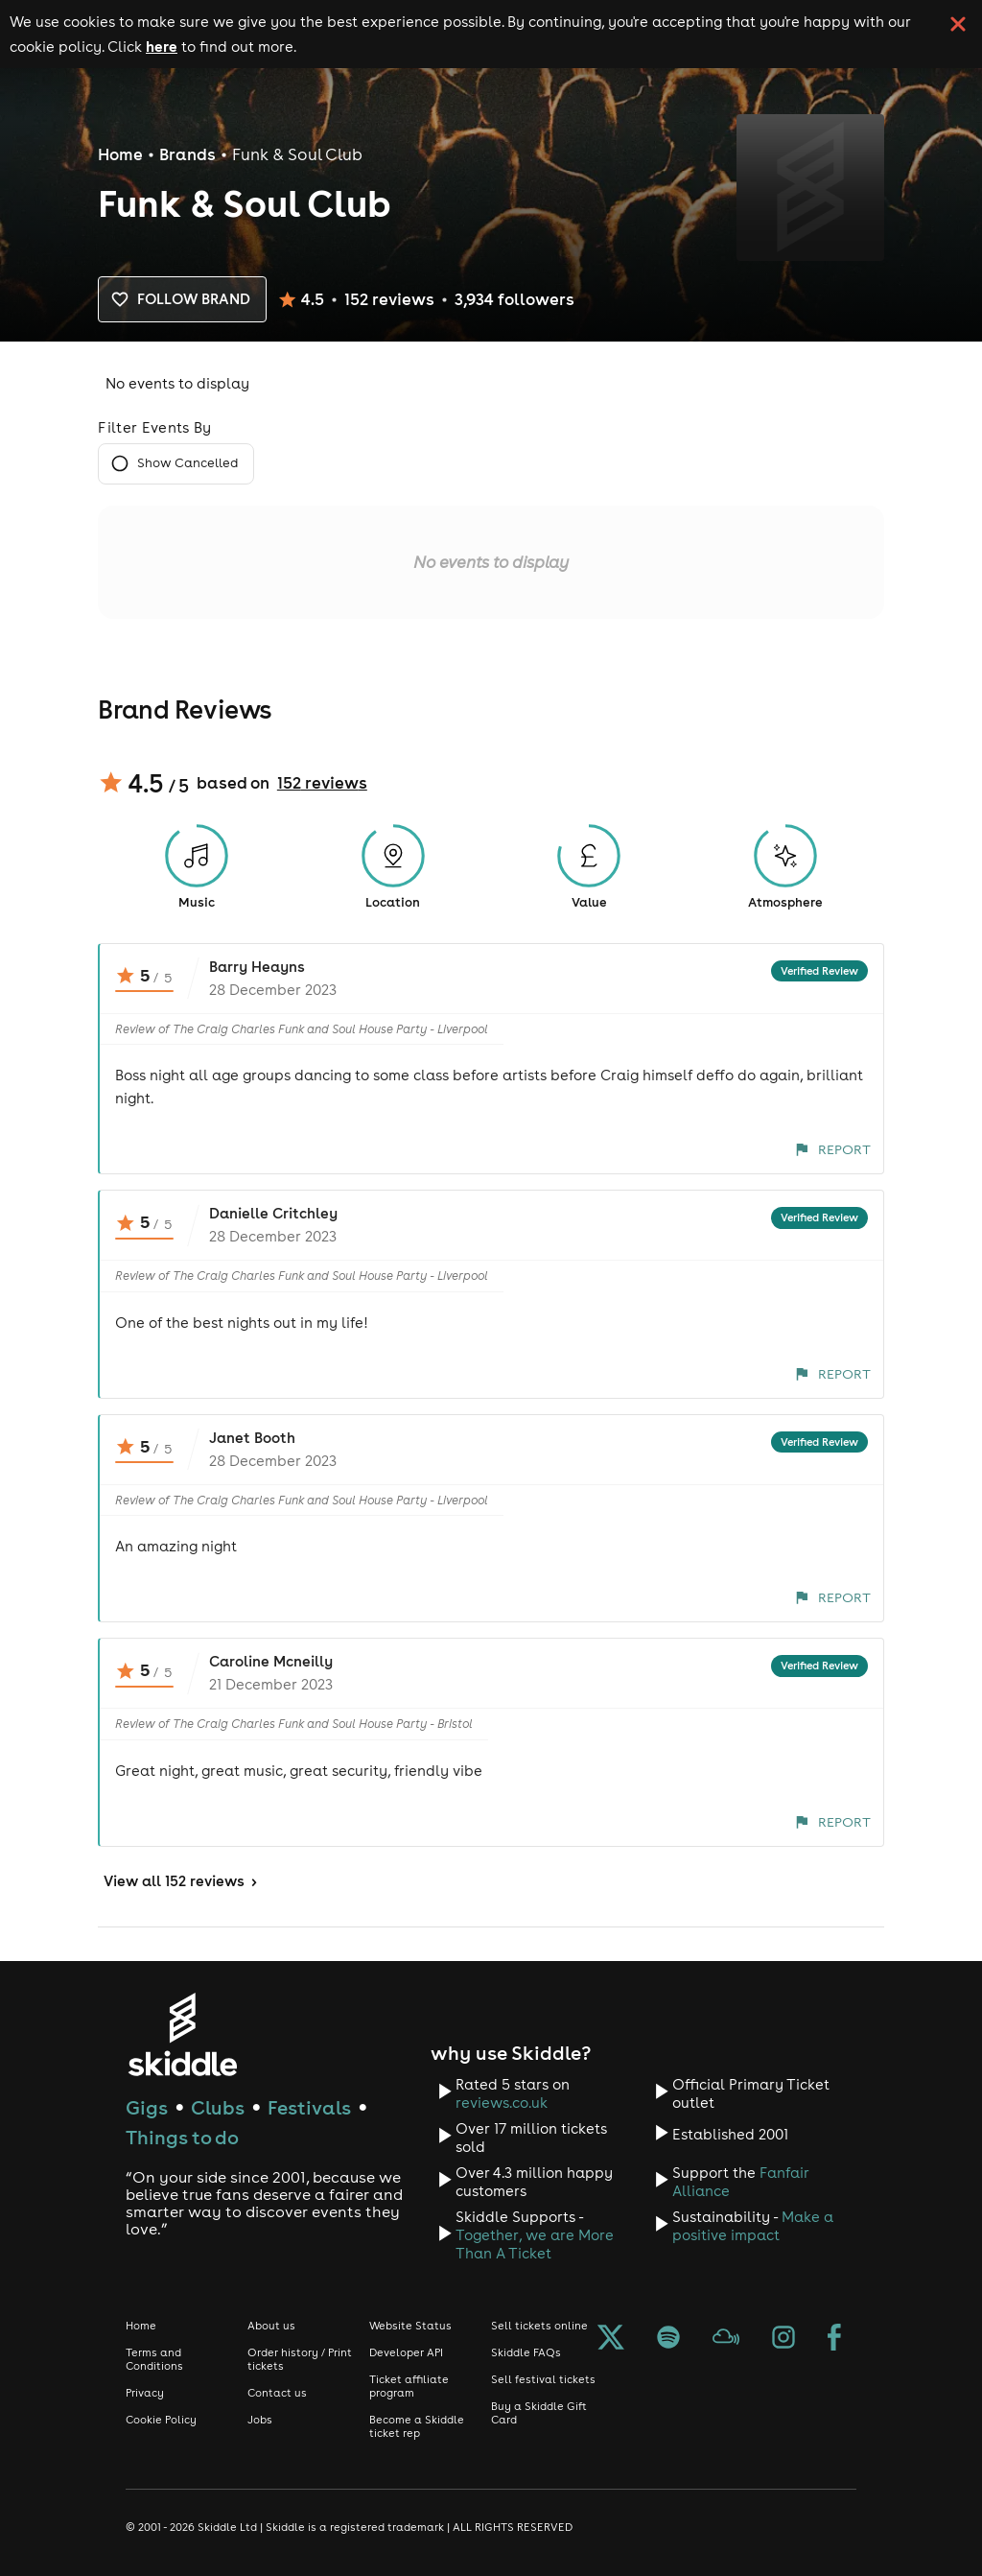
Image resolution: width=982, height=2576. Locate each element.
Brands (187, 154)
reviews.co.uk (502, 2102)
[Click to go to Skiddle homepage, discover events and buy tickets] (182, 2034)
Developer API (406, 2352)
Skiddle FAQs (526, 2352)
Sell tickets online (539, 2325)
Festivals (309, 2107)
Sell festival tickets (543, 2379)
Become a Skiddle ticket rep (416, 2426)
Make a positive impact (752, 2226)
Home (120, 154)
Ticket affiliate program (409, 2386)
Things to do (182, 2137)
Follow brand (182, 299)
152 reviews (322, 782)
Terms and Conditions (154, 2359)
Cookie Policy (161, 2419)
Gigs (147, 2107)
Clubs (218, 2107)
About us (271, 2325)
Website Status (410, 2325)
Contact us (277, 2392)
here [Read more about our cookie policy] (161, 46)
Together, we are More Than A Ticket (535, 2244)
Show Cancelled (176, 464)
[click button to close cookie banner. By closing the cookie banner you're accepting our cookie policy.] (958, 24)
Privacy (145, 2392)
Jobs (259, 2419)
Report (833, 1149)
